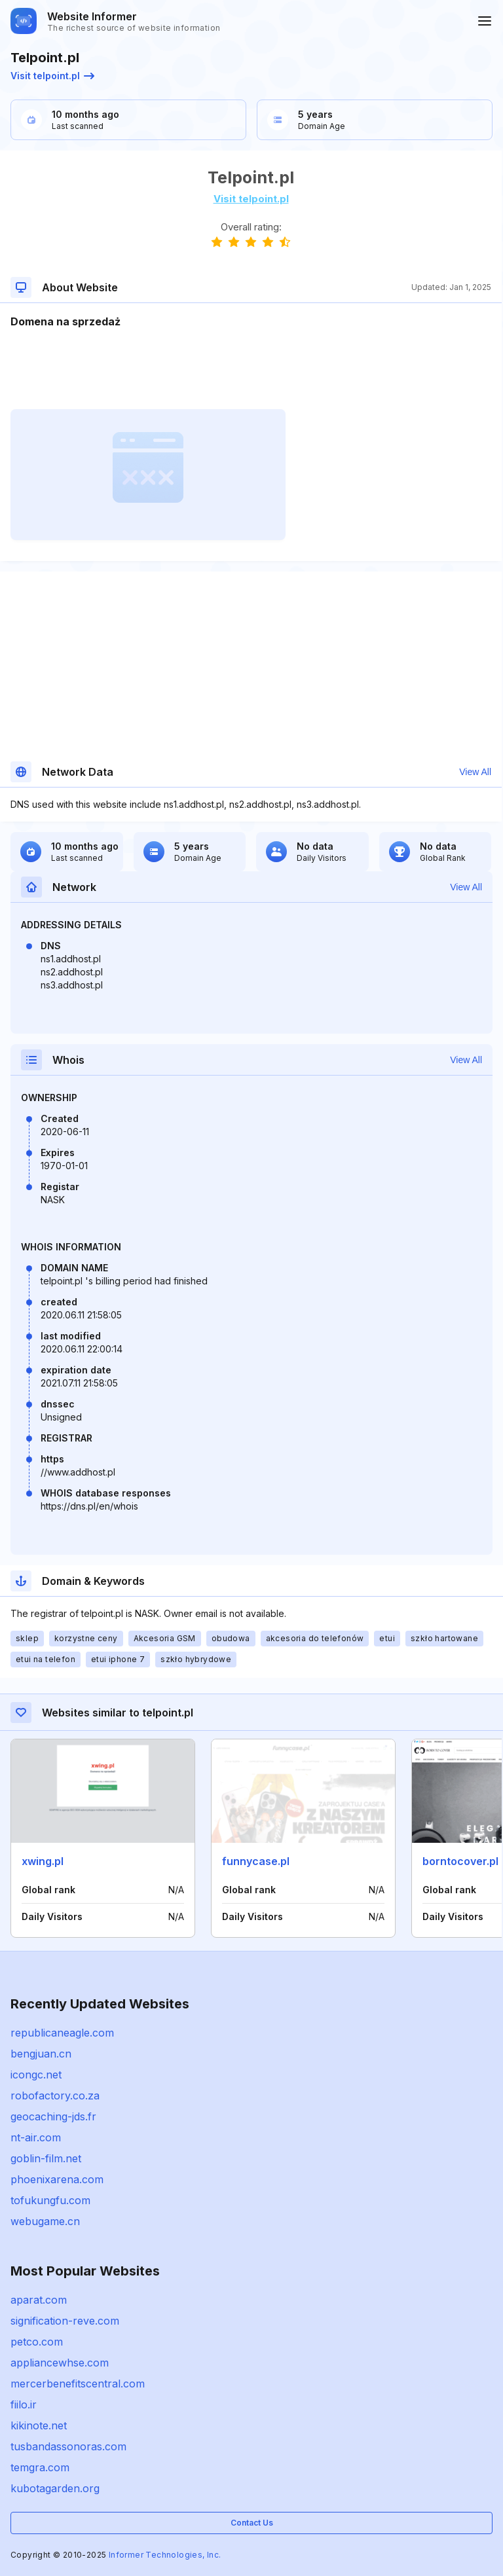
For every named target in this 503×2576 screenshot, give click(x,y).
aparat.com (38, 2299)
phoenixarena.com (56, 2179)
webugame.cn (45, 2221)
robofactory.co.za (55, 2095)
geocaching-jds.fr (53, 2116)
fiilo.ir (23, 2404)
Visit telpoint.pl (52, 75)
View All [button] (475, 772)
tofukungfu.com (50, 2200)
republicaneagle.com (62, 2032)
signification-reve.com (64, 2320)
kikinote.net (38, 2425)
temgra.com (39, 2467)
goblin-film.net (45, 2158)
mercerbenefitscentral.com (77, 2383)
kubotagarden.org (55, 2488)
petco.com (36, 2341)
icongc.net (36, 2074)
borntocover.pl (460, 1861)
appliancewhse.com (59, 2362)
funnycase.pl (255, 1861)
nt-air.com (35, 2137)
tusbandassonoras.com (68, 2446)
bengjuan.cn (40, 2053)
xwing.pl (43, 1861)
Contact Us (252, 2523)
